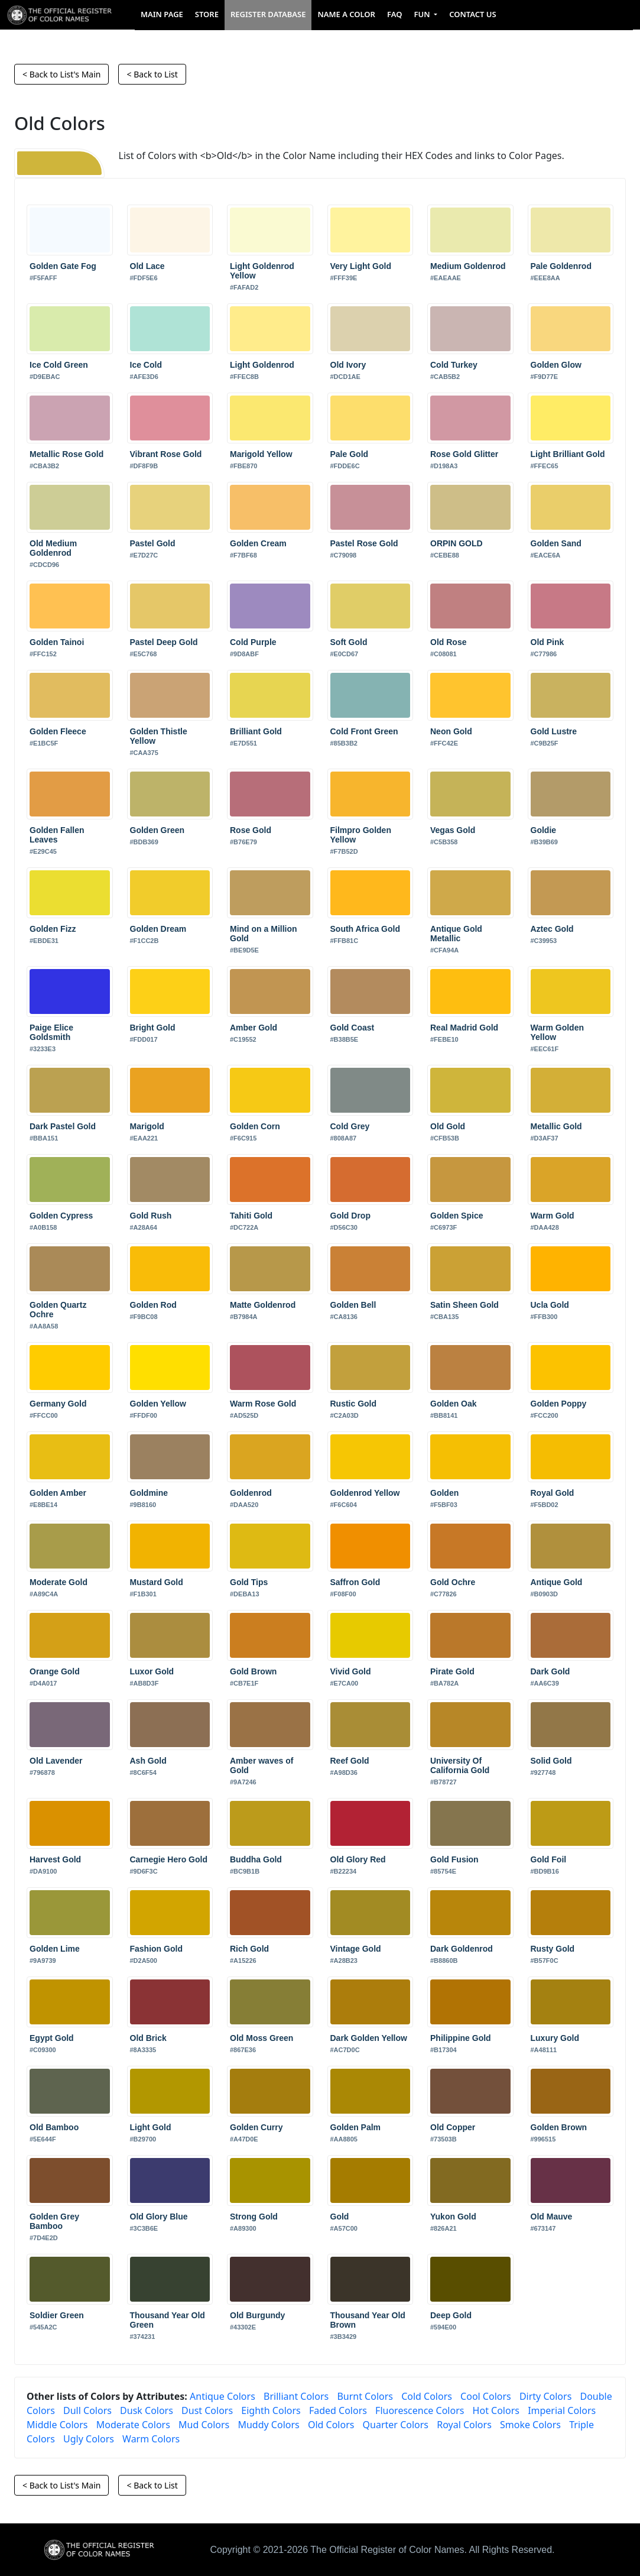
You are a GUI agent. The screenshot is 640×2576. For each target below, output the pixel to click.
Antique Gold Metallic (456, 933)
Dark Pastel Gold (63, 1126)
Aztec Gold (552, 929)
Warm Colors (151, 2438)
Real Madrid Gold (464, 1027)
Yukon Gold (453, 2216)
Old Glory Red (358, 1859)
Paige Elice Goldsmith (51, 1032)
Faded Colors (338, 2410)
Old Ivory (348, 365)
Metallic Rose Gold (66, 454)
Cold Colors (426, 2396)
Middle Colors (57, 2424)
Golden (444, 1493)
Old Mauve (552, 2216)
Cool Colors (485, 2396)
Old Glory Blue (159, 2216)
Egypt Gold (52, 2038)
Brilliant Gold (256, 731)
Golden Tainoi (57, 642)
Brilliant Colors (296, 2396)
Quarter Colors (395, 2424)
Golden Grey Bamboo (54, 2221)
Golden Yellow (158, 1403)
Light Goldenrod (262, 365)
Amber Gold (253, 1027)
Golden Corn (255, 1126)
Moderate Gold (58, 1582)
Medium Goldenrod (468, 266)
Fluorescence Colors (419, 2410)
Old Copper (452, 2127)
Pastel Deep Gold (164, 642)
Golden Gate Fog (63, 266)
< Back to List (151, 74)
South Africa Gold (365, 929)
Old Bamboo (54, 2127)
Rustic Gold (353, 1403)
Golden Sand (556, 543)
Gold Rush (151, 1215)
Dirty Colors (545, 2396)
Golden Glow (556, 365)
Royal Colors (464, 2424)
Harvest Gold (55, 1859)
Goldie (544, 830)
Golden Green (157, 830)
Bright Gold (153, 1027)
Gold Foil (549, 1859)
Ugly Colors (88, 2438)
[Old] (59, 163)
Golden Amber (58, 1493)
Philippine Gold (460, 2038)
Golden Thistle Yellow (158, 736)
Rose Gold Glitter (464, 454)
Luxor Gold (152, 1671)
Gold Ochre (452, 1582)
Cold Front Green (364, 731)
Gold (339, 2216)
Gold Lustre (554, 731)
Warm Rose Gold (263, 1403)
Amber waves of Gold (261, 1765)
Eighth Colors (270, 2410)
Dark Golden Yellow (368, 2038)
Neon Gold (451, 731)
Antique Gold (557, 1582)
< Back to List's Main (61, 74)
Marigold (147, 1126)
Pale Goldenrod (561, 266)
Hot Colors (496, 2410)
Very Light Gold (360, 266)
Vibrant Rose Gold (166, 454)
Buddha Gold (256, 1859)
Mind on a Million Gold (263, 933)
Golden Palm (355, 2127)
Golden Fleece (58, 731)
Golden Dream (158, 929)
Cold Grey (350, 1126)
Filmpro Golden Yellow (360, 834)
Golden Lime (55, 1948)
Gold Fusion (454, 1859)
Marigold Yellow (261, 454)
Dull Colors (87, 2410)
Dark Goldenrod (461, 1948)
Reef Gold (349, 1760)
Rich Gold (249, 1948)
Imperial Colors (562, 2410)
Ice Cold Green (59, 365)
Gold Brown (253, 1671)
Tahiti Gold (251, 1215)
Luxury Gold (555, 2038)
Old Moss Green (261, 2038)
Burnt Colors (365, 2396)
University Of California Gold (459, 1765)
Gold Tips (249, 1582)
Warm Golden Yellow (557, 1032)
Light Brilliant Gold (568, 454)
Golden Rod (153, 1305)
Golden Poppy (559, 1403)
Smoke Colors (530, 2424)
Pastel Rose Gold (364, 543)
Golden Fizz (53, 929)
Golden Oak (453, 1403)
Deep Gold (451, 2315)
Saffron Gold (355, 1582)
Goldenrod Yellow (365, 1493)
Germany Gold (58, 1403)
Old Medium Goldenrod (53, 548)
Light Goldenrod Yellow (262, 270)
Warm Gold (552, 1215)
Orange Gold (55, 1671)
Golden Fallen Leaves (57, 834)
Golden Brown (559, 2127)
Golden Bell (353, 1305)
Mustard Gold (156, 1582)
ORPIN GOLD (456, 543)
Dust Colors (207, 2410)
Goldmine (149, 1493)
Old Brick (148, 2038)
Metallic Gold (556, 1126)
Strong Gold (254, 2216)
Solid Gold (551, 1760)
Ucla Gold (550, 1305)
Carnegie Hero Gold (168, 1859)
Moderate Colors (133, 2424)
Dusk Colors (146, 2410)
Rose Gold (250, 830)
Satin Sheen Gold (464, 1305)
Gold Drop (350, 1215)
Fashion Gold (156, 1948)
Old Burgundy (257, 2315)
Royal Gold (552, 1493)
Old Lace (147, 266)
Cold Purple (253, 642)
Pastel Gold (153, 543)
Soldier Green (57, 2315)
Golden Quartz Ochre (58, 1309)
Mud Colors (203, 2424)
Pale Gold (349, 454)
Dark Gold (550, 1671)
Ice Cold (146, 365)
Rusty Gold (553, 1948)
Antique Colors (222, 2396)
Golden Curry (256, 2127)
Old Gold (447, 1126)
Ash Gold (148, 1760)
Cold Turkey (453, 365)
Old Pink (547, 642)
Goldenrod (251, 1493)
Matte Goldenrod (262, 1305)
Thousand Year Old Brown (367, 2320)
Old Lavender (56, 1760)
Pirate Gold (452, 1671)
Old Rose (448, 642)
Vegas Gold (452, 830)
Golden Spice (456, 1215)
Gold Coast (352, 1027)
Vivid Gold (350, 1671)
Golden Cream (258, 543)
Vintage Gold (355, 1948)
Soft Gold (349, 642)
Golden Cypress (61, 1215)
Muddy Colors (268, 2424)
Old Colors (331, 2424)
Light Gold (150, 2127)
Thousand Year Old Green (167, 2320)
